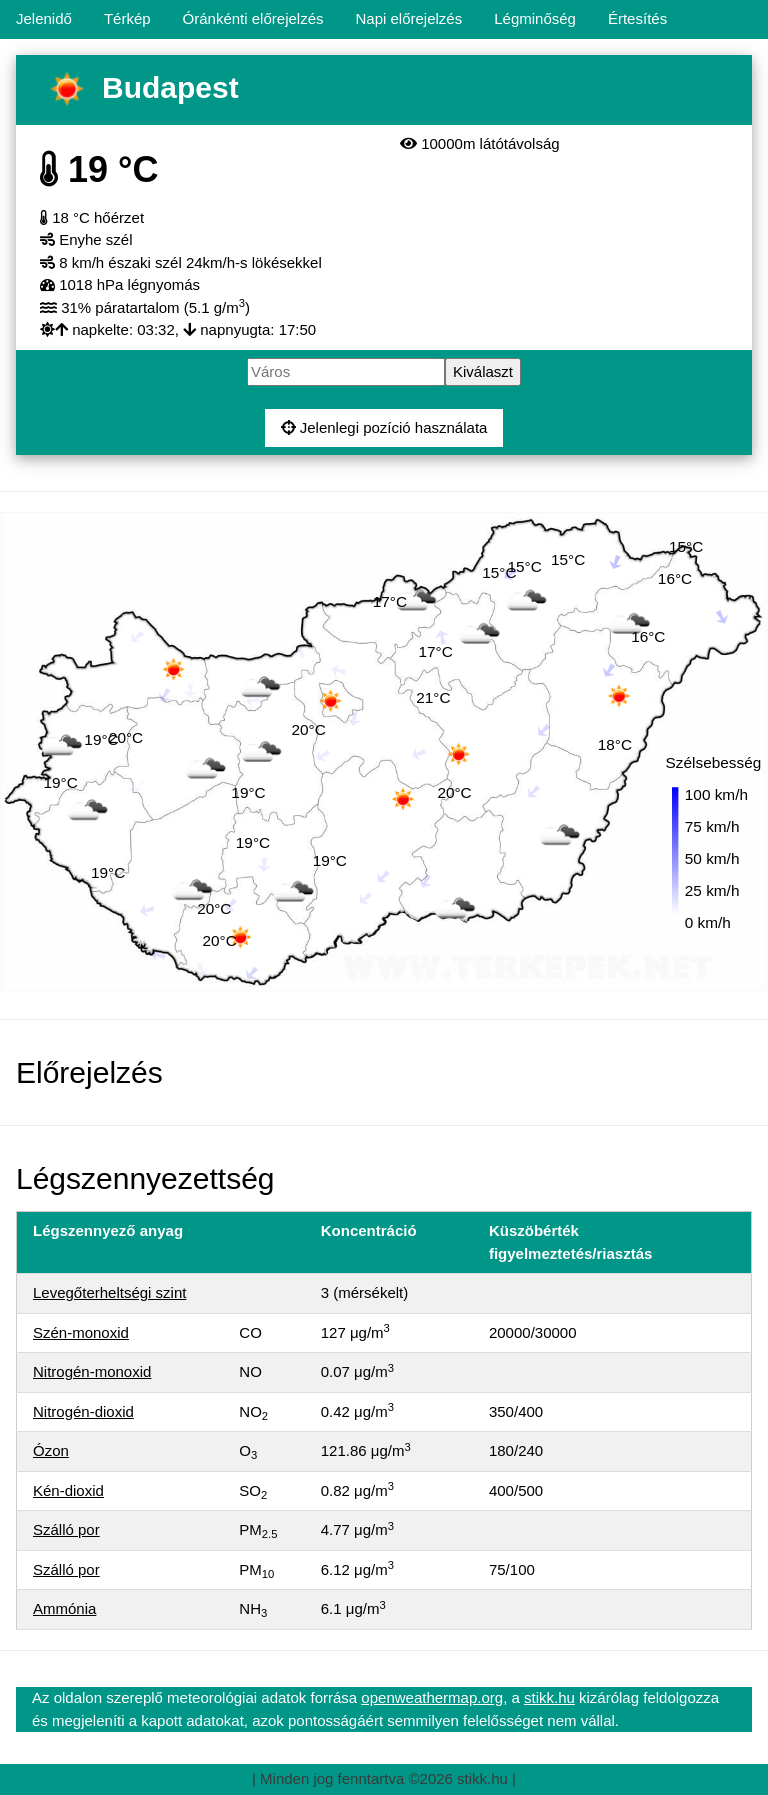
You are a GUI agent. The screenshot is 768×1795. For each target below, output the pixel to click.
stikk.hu (549, 1697)
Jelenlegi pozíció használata (384, 427)
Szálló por (66, 1529)
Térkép (127, 18)
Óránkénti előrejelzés (253, 18)
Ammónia (64, 1608)
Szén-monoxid (81, 1332)
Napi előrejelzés (408, 18)
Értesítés (637, 18)
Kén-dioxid (68, 1490)
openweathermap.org (432, 1697)
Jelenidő (44, 18)
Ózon (51, 1450)
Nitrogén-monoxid (92, 1371)
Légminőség (535, 18)
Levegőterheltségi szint (109, 1292)
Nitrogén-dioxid (83, 1411)
